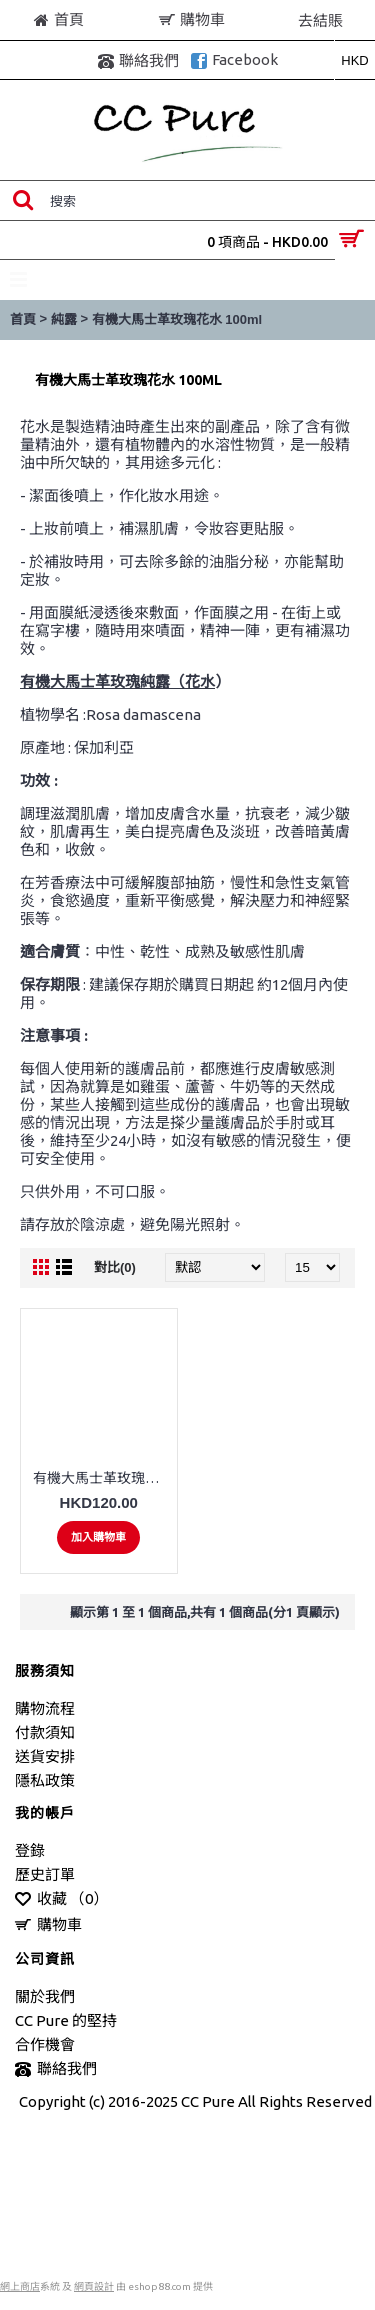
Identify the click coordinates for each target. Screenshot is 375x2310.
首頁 (23, 319)
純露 (64, 319)
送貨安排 (45, 1756)
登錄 (30, 1850)
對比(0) (115, 1267)
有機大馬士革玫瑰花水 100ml (177, 319)
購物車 (48, 1925)
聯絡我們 (56, 2069)
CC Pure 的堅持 (66, 2020)
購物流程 (45, 1708)
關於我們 (45, 1996)
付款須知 (45, 1732)
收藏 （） (61, 1899)
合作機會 (45, 2044)
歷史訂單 (45, 1874)
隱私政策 (45, 1780)
